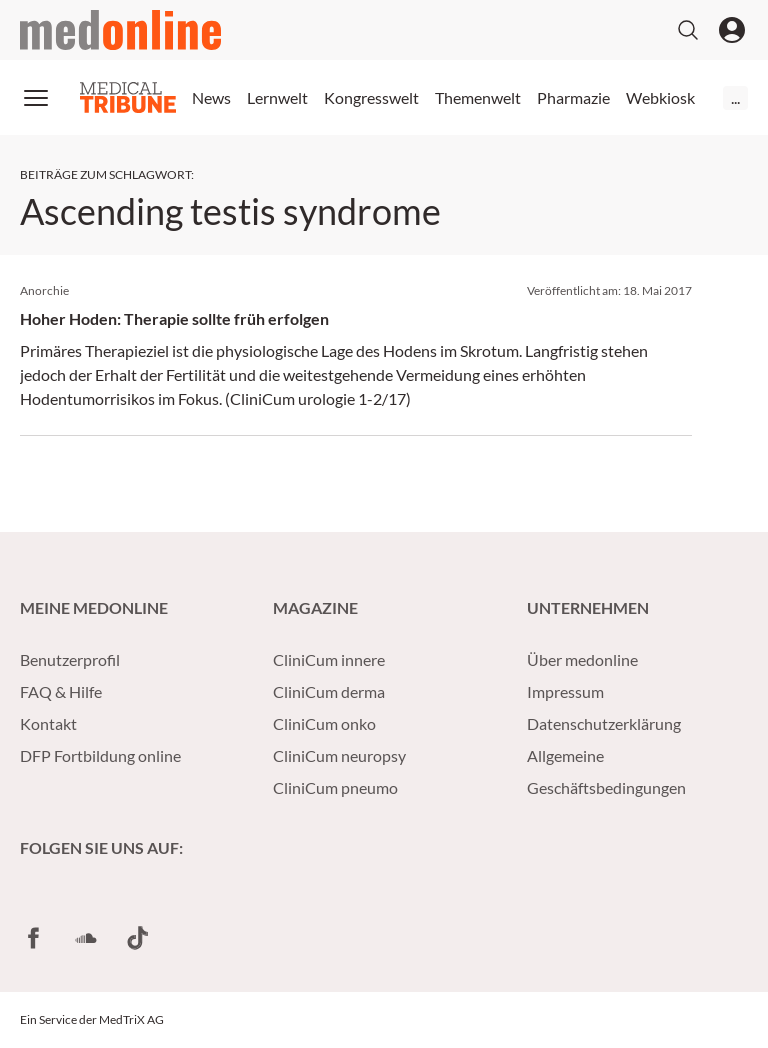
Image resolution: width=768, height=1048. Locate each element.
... (735, 97)
